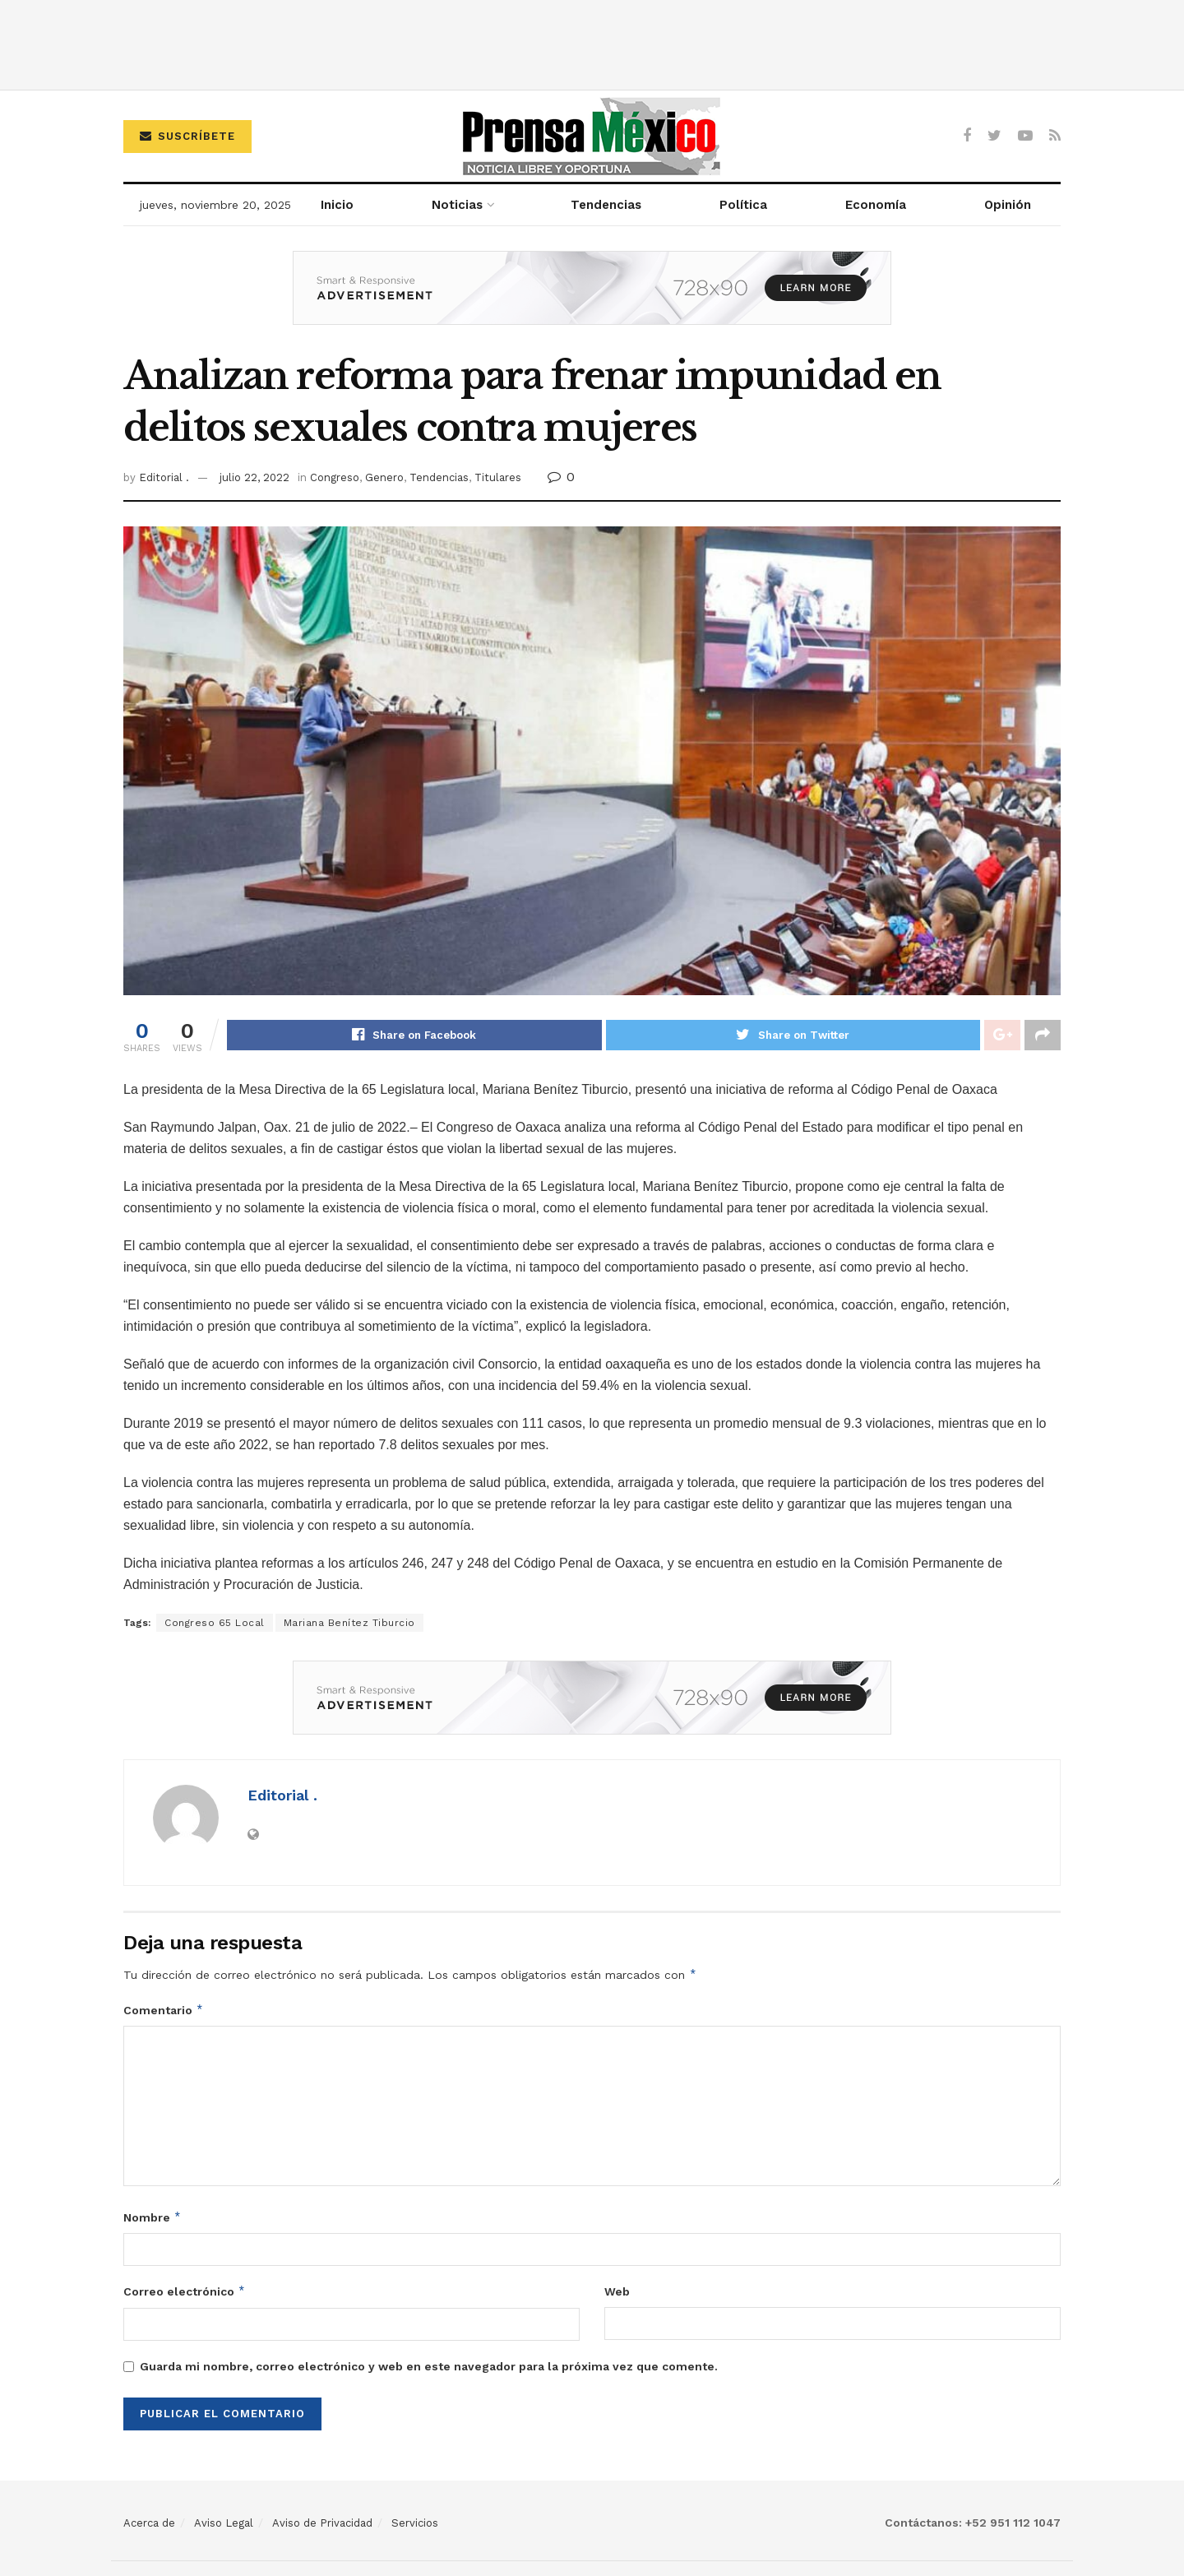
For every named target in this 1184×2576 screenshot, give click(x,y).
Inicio (337, 204)
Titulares (497, 477)
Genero (384, 477)
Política (743, 204)
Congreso (334, 477)
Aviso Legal (223, 2523)
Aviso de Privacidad (322, 2523)
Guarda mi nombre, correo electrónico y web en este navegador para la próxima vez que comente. (429, 2366)
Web (617, 2292)
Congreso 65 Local (214, 1623)
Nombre (152, 2217)
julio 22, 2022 (254, 477)
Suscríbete (187, 136)
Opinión (1007, 204)
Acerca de (149, 2523)
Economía (875, 204)
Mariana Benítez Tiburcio (349, 1623)
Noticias (457, 204)
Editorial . (164, 477)
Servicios (414, 2523)
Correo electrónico (184, 2292)
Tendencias (606, 204)
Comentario (163, 2010)
